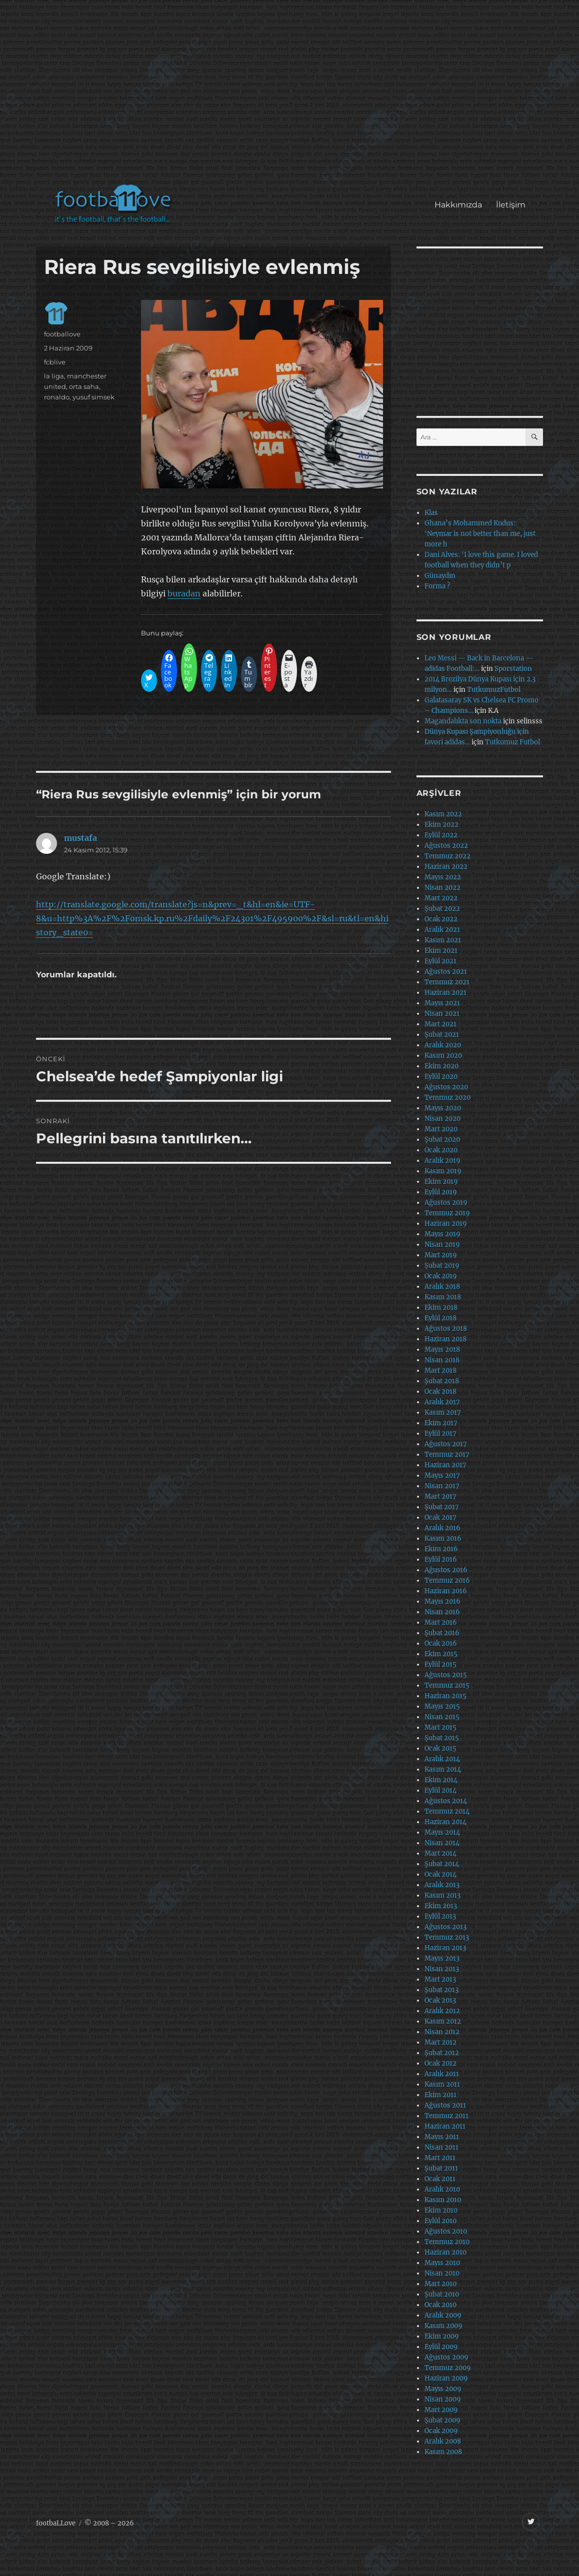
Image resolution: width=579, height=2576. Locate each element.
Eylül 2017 (440, 1433)
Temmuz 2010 (447, 2242)
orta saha (84, 386)
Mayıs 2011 (441, 2137)
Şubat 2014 (441, 1864)
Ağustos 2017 (445, 1444)
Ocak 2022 (441, 919)
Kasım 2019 (443, 1171)
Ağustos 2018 (445, 1328)
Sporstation (513, 668)
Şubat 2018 (441, 1381)
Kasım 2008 (443, 2452)
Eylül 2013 (440, 1916)
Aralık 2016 (442, 1528)
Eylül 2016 (440, 1559)
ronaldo (57, 397)
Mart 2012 (440, 2042)
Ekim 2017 (441, 1423)
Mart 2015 (440, 1727)
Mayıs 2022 (442, 877)
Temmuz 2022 (447, 856)
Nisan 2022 (442, 887)
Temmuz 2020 (447, 1097)
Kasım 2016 (443, 1538)
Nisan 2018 (442, 1360)
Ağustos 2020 (446, 1087)
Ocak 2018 (440, 1391)
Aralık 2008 (442, 2441)
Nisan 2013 (441, 1969)
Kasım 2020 (443, 1055)
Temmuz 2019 (447, 1213)
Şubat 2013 (441, 1990)
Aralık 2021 (442, 929)
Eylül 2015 (440, 1664)
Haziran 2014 (445, 1822)
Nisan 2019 (442, 1244)
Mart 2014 (440, 1853)
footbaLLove (56, 2523)
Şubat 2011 (441, 2168)
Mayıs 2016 (442, 1601)
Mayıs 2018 (442, 1349)
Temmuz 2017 (447, 1454)
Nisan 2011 (441, 2147)
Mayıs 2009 (443, 2389)
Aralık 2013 (442, 1885)
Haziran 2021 (445, 992)
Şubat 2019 (442, 1265)
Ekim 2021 (441, 950)
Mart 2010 (440, 2284)
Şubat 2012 (441, 2053)
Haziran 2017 (445, 1465)
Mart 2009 (441, 2410)
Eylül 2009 (441, 2347)
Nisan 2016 (442, 1612)
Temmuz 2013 (446, 1937)
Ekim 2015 (441, 1654)
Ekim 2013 (440, 1906)
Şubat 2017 (441, 1507)
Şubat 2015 (441, 1738)
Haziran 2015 (445, 1696)
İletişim (511, 204)
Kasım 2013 (442, 1895)
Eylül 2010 (440, 2221)
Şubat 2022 (442, 908)
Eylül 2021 (440, 961)
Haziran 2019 (445, 1223)
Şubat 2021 (441, 1034)
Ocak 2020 (441, 1150)
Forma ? (437, 586)
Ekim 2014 (441, 1780)
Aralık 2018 (442, 1286)
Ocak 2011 (440, 2179)
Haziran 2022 (446, 866)
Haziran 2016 (445, 1591)
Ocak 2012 (440, 2063)
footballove (62, 334)
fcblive (55, 362)
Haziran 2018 (445, 1339)
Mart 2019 (440, 1255)
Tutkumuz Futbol (512, 742)
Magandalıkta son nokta (463, 721)
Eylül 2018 (440, 1318)
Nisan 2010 (442, 2273)
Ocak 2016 (440, 1643)
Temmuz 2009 (447, 2368)
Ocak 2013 (440, 2000)
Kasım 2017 (442, 1412)
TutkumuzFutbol (493, 689)
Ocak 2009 (441, 2431)
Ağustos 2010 (445, 2231)
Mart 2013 (440, 1979)
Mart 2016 (440, 1622)
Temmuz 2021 (447, 982)
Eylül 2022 (441, 835)
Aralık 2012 (442, 2011)
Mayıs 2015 (442, 1706)
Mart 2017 (440, 1496)
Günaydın (440, 575)
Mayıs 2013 (442, 1958)
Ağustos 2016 (446, 1570)
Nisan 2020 (442, 1118)
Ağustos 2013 (445, 1927)
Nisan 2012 (442, 2032)
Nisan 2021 (442, 1013)
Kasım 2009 (443, 2326)
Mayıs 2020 (442, 1108)
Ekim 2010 (441, 2210)
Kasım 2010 (442, 2200)
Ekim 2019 (441, 1181)
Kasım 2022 (443, 814)
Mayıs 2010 (442, 2263)
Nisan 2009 (442, 2399)
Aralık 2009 (443, 2315)
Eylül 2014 (440, 1790)
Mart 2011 (440, 2158)
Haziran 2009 (446, 2378)
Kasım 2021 (442, 940)
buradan (184, 593)
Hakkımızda (458, 204)
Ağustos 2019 (446, 1202)
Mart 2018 (440, 1370)
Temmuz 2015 (447, 1685)
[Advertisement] (292, 97)
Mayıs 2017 (442, 1475)
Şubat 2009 (442, 2420)
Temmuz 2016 (447, 1580)
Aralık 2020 (442, 1045)
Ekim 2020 (441, 1066)
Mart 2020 (441, 1129)
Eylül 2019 (440, 1192)
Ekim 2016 (441, 1549)
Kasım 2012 (442, 2021)
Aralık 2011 (441, 2074)
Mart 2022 (441, 898)
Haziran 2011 (445, 2126)
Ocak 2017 (440, 1517)
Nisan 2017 (442, 1486)
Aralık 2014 (442, 1759)
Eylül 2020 (441, 1076)
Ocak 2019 (440, 1276)
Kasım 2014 (442, 1769)
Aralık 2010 (442, 2189)
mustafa (80, 838)
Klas (431, 512)
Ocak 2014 (440, 1874)
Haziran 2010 (445, 2252)
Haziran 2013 (445, 1948)
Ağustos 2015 (445, 1675)
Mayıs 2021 (442, 1003)
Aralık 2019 (442, 1160)
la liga (54, 376)
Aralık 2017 (442, 1402)
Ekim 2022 (441, 824)
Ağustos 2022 (446, 845)
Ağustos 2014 (445, 1801)
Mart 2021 (440, 1024)
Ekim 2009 (441, 2336)
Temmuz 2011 (446, 2116)
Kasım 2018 (442, 1297)
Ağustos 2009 (446, 2357)
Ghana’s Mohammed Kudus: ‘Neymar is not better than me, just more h (480, 533)
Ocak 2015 (440, 1748)
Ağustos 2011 (445, 2105)
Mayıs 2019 (442, 1234)
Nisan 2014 (442, 1843)
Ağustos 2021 (445, 971)
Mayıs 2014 (442, 1832)
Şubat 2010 (441, 2294)
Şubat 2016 (442, 1633)
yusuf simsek (93, 397)
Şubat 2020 (442, 1139)
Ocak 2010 (440, 2305)
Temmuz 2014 (447, 1811)
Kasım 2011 (442, 2084)
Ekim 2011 (440, 2095)
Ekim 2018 (441, 1307)
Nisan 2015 (442, 1717)
